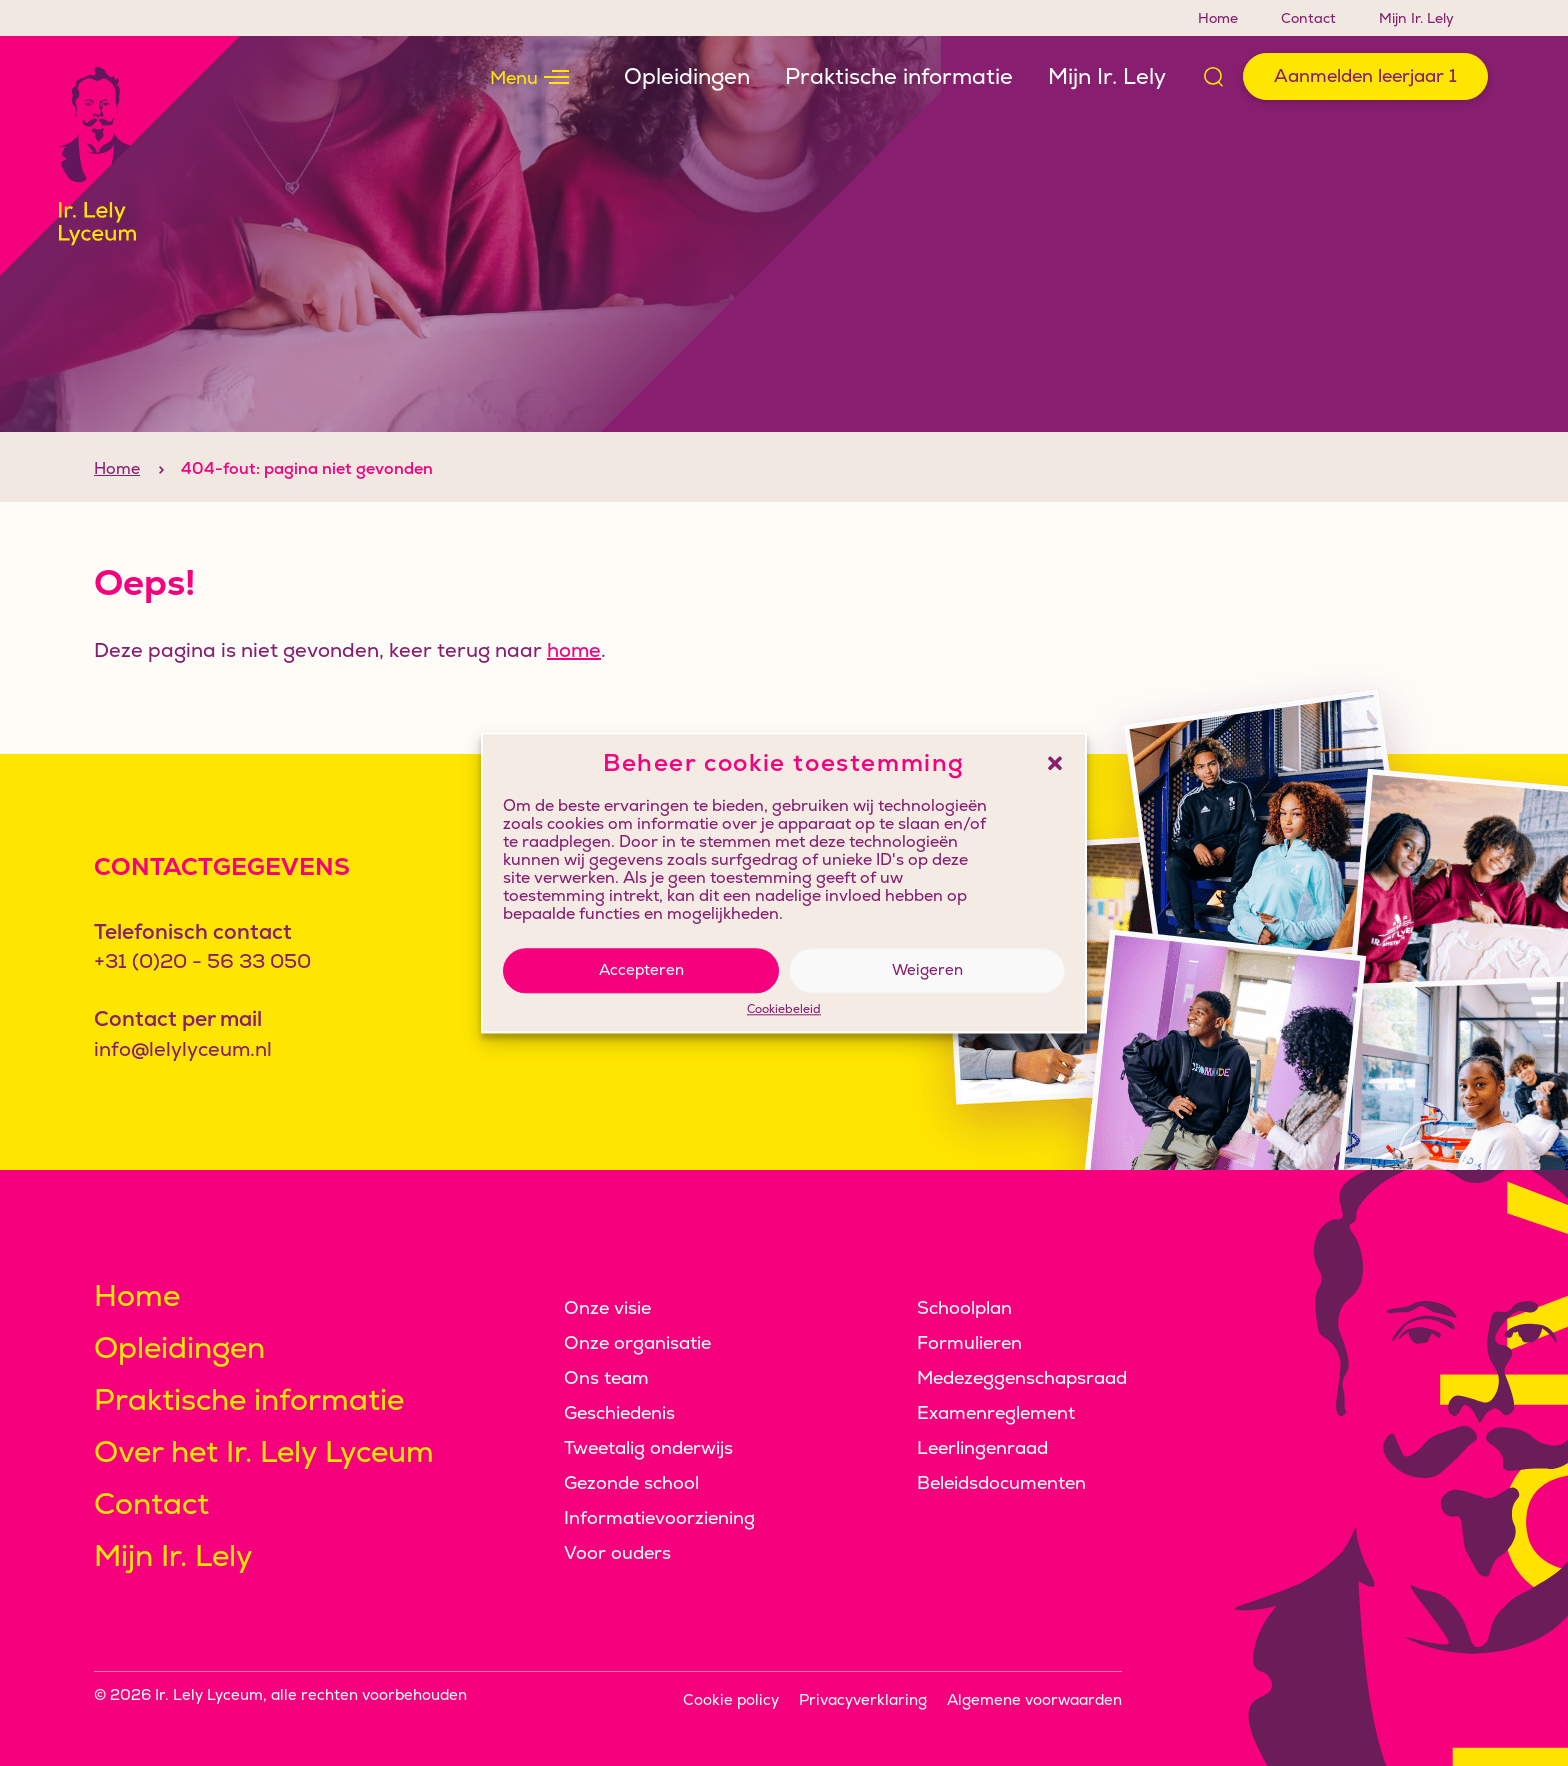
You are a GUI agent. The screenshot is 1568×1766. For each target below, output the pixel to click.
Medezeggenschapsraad (1022, 1377)
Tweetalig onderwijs (648, 1447)
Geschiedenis (619, 1412)
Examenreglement (996, 1412)
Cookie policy (731, 1699)
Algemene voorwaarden (1034, 1699)
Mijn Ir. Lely (1416, 18)
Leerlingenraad (982, 1447)
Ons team (606, 1377)
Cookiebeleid (784, 1010)
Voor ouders (617, 1552)
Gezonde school (631, 1482)
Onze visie (607, 1307)
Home (1218, 18)
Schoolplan (964, 1307)
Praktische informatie (899, 76)
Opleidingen (687, 76)
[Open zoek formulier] (1213, 77)
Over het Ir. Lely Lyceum (264, 1451)
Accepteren (641, 969)
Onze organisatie (637, 1342)
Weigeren (927, 969)
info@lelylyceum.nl (183, 1049)
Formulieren (969, 1342)
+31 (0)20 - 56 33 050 (202, 961)
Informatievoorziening (659, 1517)
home (574, 686)
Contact (1308, 18)
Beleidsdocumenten (1001, 1482)
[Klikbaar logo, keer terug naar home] (120, 156)
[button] (1055, 763)
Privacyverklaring (863, 1699)
